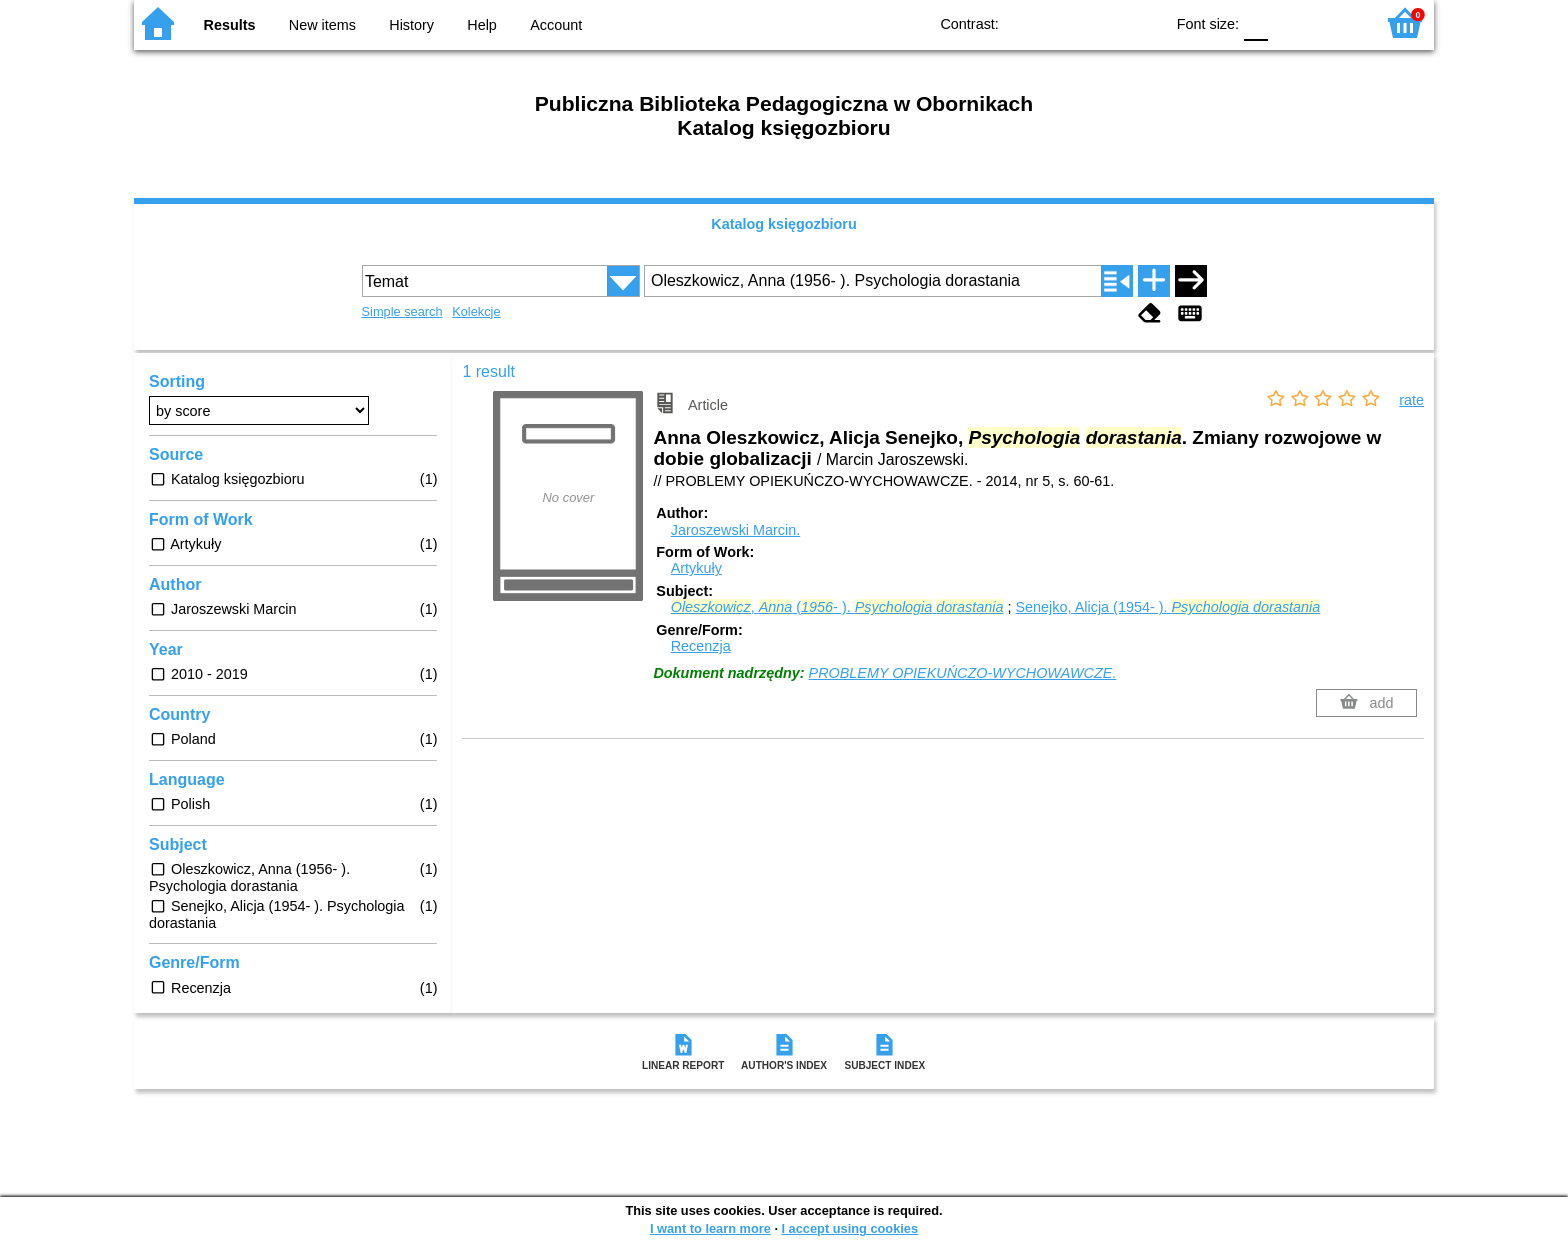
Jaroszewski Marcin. (736, 530)
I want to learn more (710, 1228)
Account (556, 25)
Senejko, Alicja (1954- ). (1168, 607)
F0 (1255, 22)
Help (482, 25)
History (411, 25)
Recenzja (701, 646)
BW (1062, 22)
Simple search (402, 311)
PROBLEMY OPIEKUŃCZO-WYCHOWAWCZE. (963, 673)
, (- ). (837, 607)
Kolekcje (476, 311)
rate (1411, 400)
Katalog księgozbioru (784, 224)
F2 (1336, 22)
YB (1102, 22)
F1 (1290, 22)
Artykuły (696, 568)
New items (322, 25)
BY (1142, 22)
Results (230, 25)
